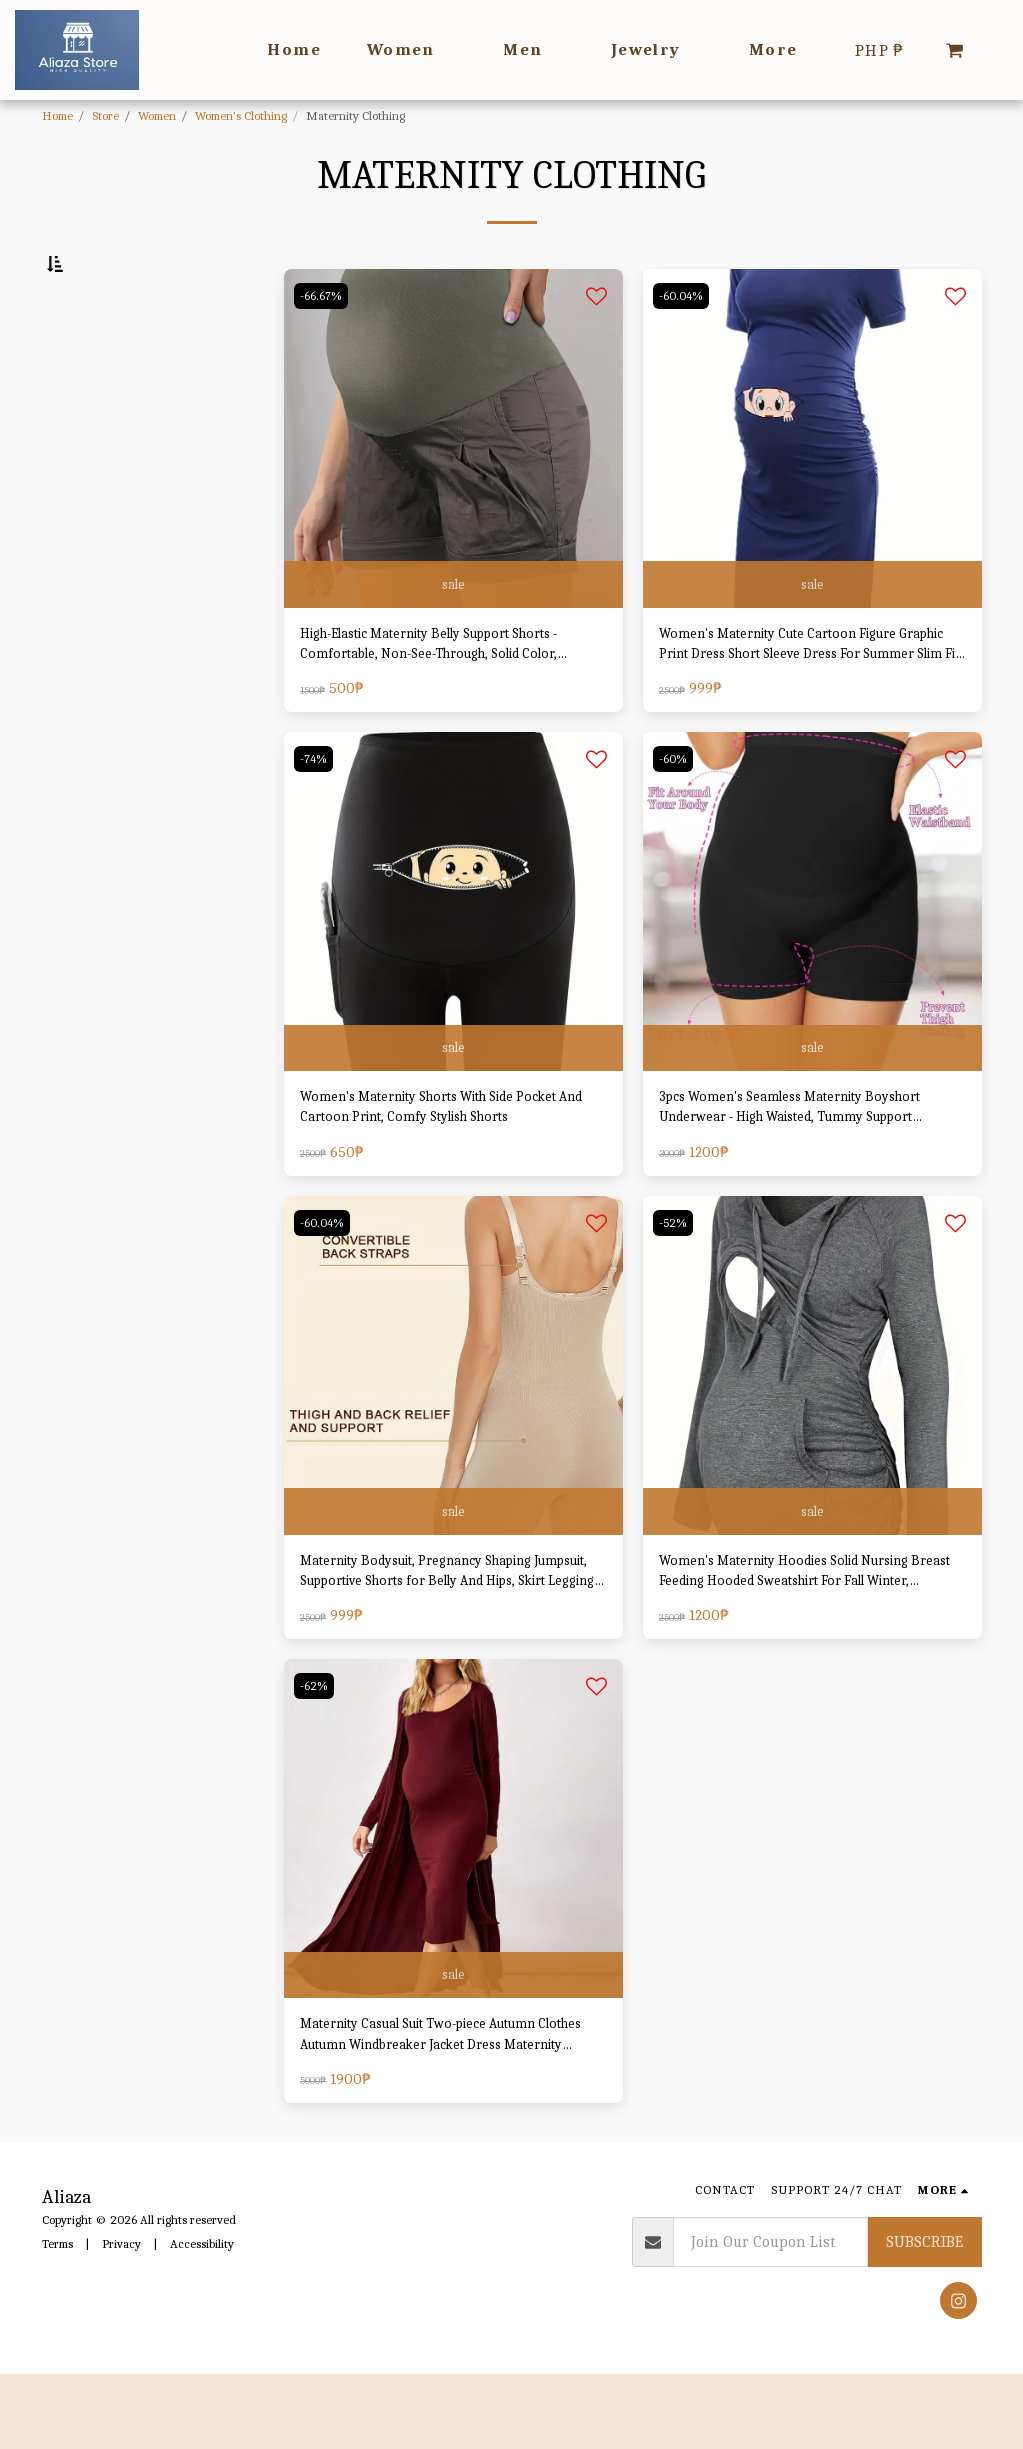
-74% (316, 812)
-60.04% (683, 341)
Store (105, 115)
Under (99, 552)
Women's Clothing (241, 115)
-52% (675, 1282)
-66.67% (323, 341)
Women (157, 115)
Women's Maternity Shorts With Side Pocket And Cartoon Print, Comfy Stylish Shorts (440, 1165)
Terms (57, 2318)
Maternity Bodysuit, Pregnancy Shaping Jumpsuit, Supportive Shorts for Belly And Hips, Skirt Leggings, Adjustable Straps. (445, 1636)
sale (453, 628)
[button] (954, 50)
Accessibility (202, 2318)
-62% (316, 1753)
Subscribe (924, 2317)
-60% (675, 812)
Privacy (121, 2318)
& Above (108, 631)
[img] (453, 484)
